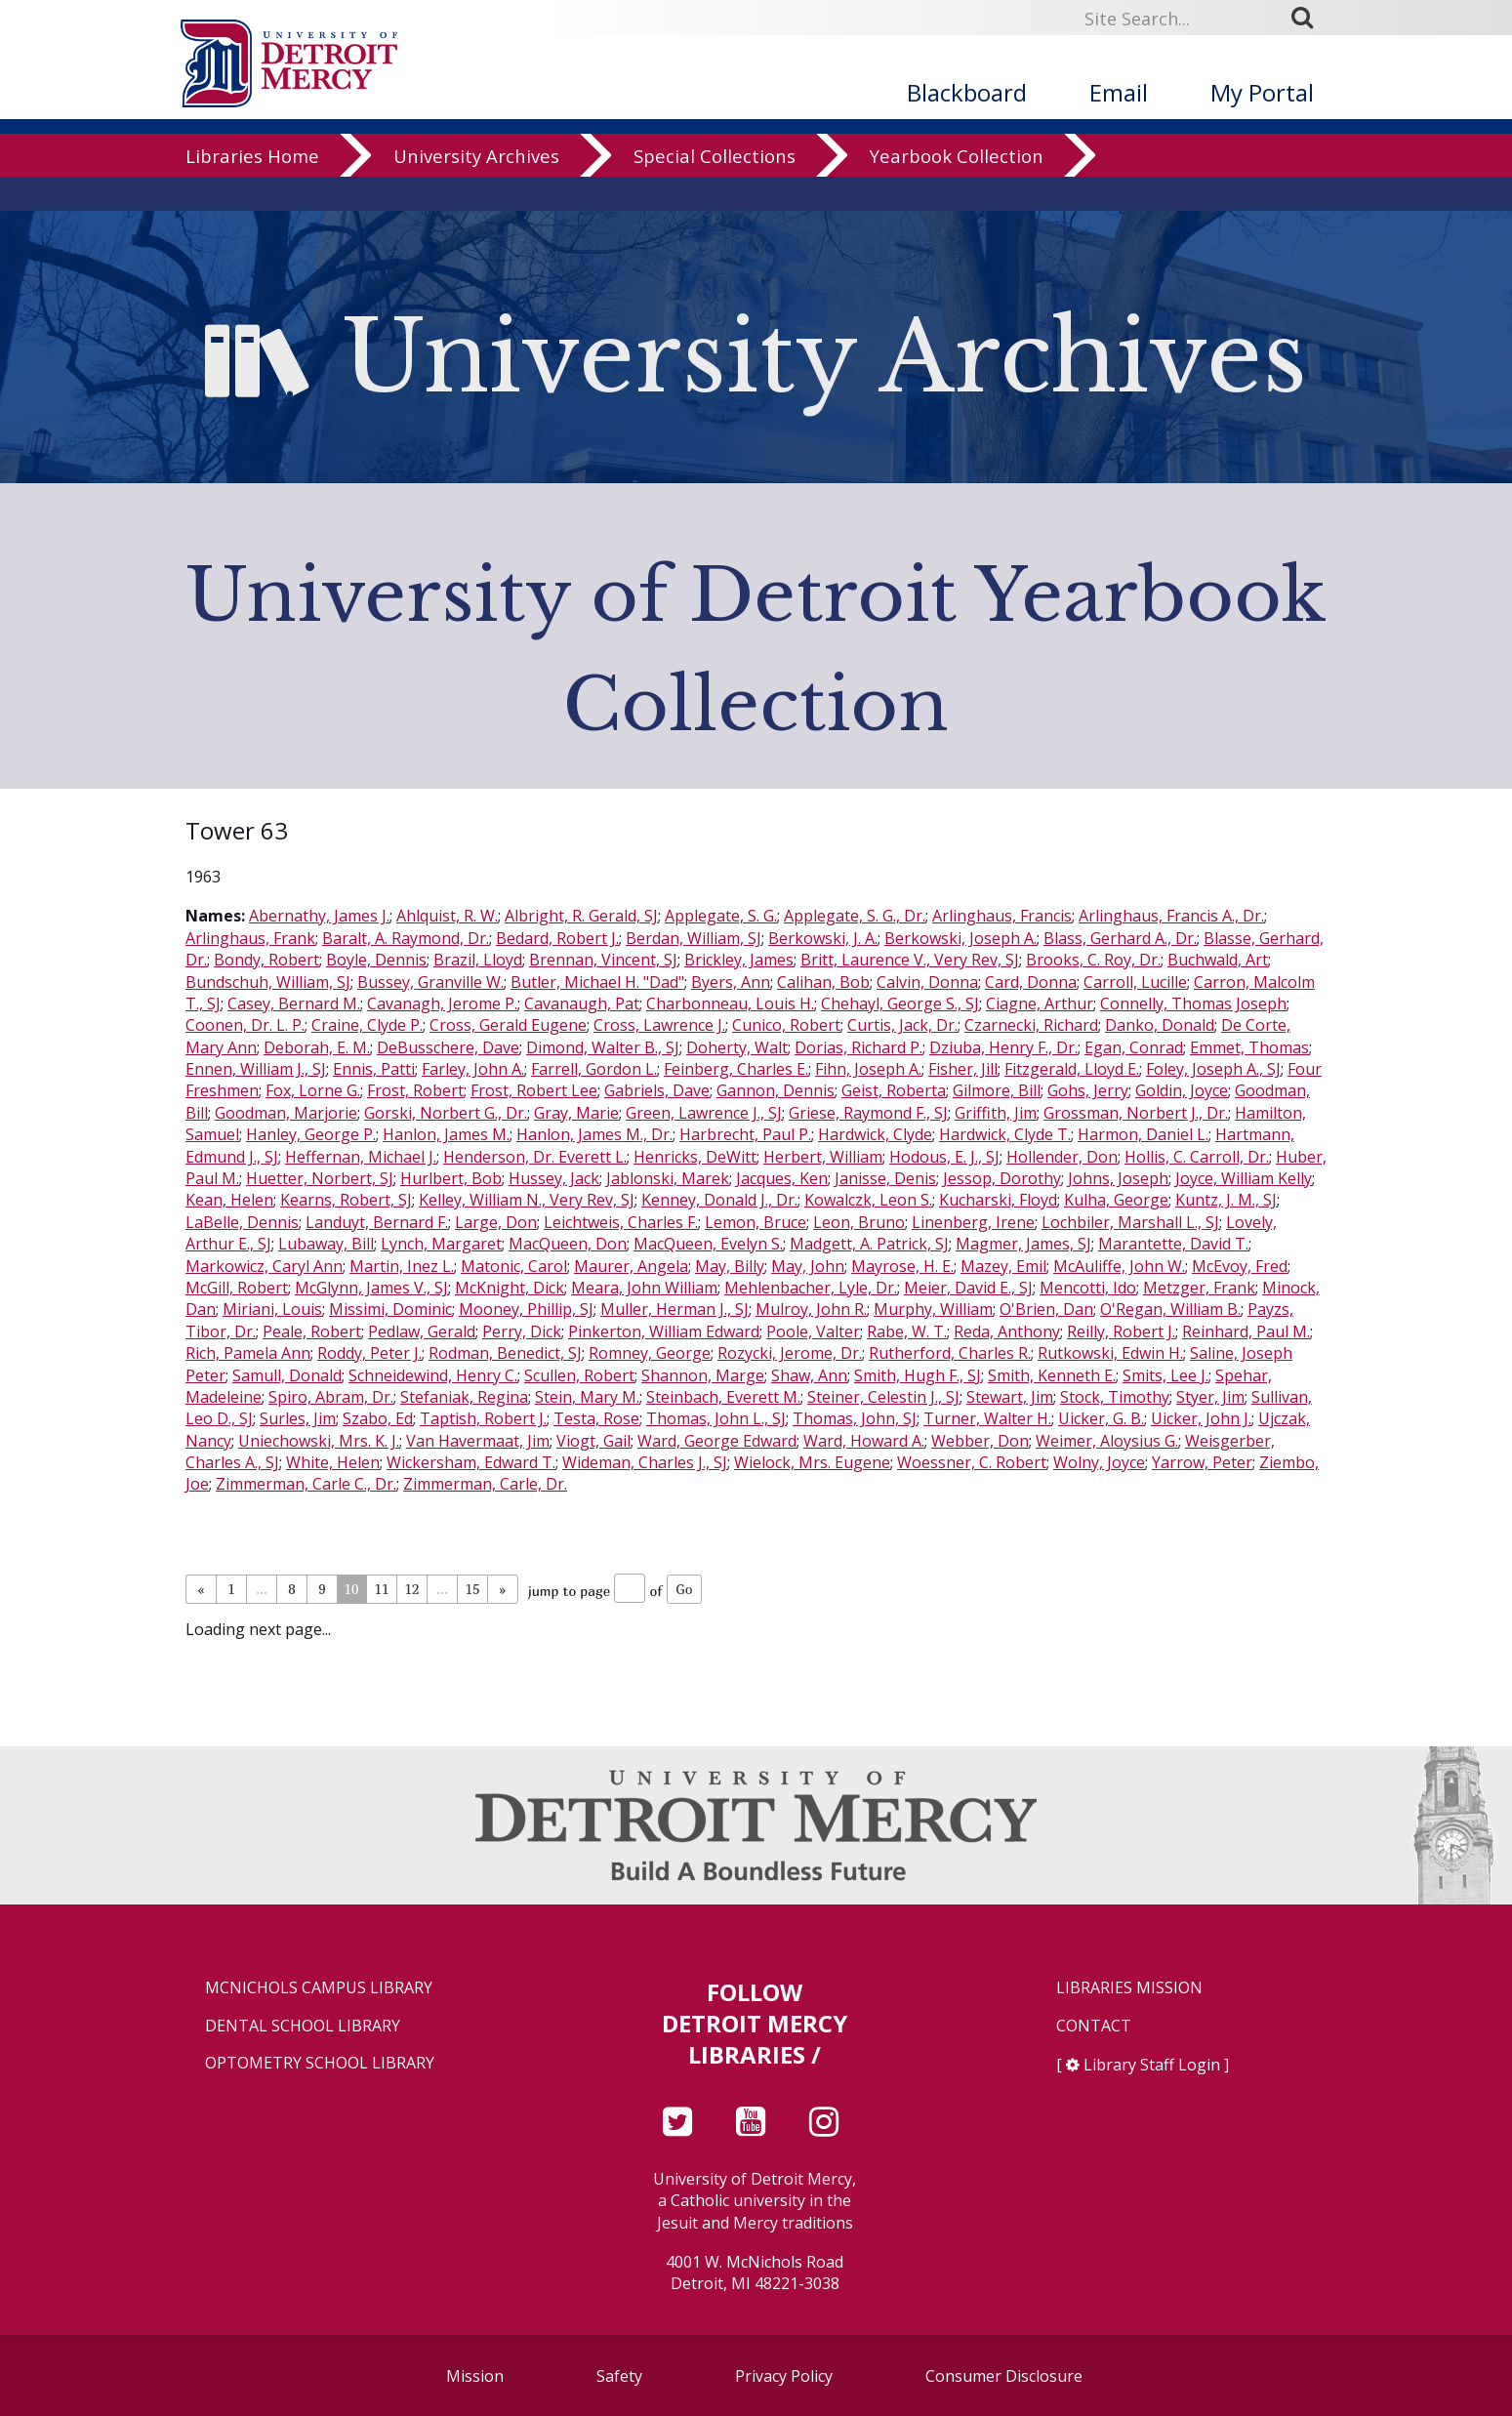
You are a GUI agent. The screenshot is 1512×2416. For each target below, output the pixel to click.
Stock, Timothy (1114, 1397)
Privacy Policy (784, 2376)
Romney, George (650, 1353)
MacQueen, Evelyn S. (708, 1243)
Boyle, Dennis (376, 959)
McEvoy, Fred (1239, 1266)
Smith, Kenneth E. (1052, 1375)
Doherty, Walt (737, 1047)
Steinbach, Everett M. (723, 1397)
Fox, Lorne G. (313, 1090)
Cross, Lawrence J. (659, 1025)
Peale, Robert (312, 1331)
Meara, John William (644, 1287)
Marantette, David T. (1173, 1243)
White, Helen (333, 1462)
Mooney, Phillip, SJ (526, 1309)
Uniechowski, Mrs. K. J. (318, 1441)
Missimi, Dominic (390, 1309)
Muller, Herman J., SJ (674, 1309)
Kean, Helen (229, 1199)
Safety (619, 2376)
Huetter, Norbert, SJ (319, 1178)
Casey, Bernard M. (293, 1003)
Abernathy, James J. (319, 915)
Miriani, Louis (272, 1309)
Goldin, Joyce (1181, 1090)
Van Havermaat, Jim (478, 1441)
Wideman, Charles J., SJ (644, 1462)
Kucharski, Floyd (998, 1199)
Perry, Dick (521, 1331)
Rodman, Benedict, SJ (505, 1353)
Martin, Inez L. (401, 1266)
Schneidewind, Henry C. (432, 1375)
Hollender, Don (1062, 1156)
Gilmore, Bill (997, 1090)
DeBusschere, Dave (448, 1047)
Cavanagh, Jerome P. (442, 1003)
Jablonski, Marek (667, 1178)
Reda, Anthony (1007, 1331)
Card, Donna (1031, 982)
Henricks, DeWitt (694, 1156)
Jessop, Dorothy (1002, 1178)
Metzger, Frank (1199, 1287)
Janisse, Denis (885, 1178)
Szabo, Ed (378, 1418)
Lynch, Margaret (441, 1243)
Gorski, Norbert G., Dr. (445, 1113)
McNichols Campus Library (318, 1988)
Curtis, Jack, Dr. (902, 1025)
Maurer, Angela (631, 1266)
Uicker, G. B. (1101, 1418)
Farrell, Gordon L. (594, 1069)
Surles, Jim (298, 1418)
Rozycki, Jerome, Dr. (789, 1353)
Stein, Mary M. (587, 1397)
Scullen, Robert (579, 1375)
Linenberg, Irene (973, 1222)
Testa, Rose (596, 1418)
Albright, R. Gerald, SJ (581, 915)
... (261, 1588)
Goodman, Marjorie (286, 1113)
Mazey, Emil (1003, 1266)
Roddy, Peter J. (369, 1353)
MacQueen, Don (568, 1243)
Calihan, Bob (823, 982)
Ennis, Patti (374, 1069)
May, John (807, 1266)
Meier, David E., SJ (968, 1287)
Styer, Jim (1210, 1397)
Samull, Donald (287, 1375)
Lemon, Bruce (755, 1222)
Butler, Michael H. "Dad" (597, 982)
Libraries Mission (1129, 1988)
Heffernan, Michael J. (360, 1156)
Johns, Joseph (1118, 1178)
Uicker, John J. (1201, 1418)
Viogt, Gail (593, 1441)
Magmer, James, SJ (1023, 1243)
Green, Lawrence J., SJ (704, 1113)
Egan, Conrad (1133, 1047)
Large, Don (496, 1222)
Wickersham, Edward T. (471, 1462)
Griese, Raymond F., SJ (868, 1113)
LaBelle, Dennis (242, 1222)
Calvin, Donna (927, 982)
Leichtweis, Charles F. (621, 1222)
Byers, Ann (730, 982)
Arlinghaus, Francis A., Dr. (1171, 915)
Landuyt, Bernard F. (377, 1222)
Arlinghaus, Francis (1002, 915)
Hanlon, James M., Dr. (594, 1134)
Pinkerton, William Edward (663, 1331)
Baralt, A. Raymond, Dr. (405, 938)
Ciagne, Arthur (1039, 1003)
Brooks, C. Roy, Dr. (1093, 959)
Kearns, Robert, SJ (346, 1199)
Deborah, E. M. (317, 1047)
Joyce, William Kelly (1243, 1178)
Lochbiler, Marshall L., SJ (1130, 1222)
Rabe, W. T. (907, 1331)
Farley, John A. (473, 1069)
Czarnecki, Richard (1031, 1025)
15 (473, 1588)
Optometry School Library (319, 2063)
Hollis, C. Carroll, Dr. (1196, 1156)
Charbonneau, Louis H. (730, 1003)
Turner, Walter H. (987, 1418)
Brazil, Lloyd (477, 959)
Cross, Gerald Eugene (508, 1025)
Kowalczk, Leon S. (868, 1199)
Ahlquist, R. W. (447, 915)
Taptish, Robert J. (483, 1418)
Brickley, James (739, 959)
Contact (1093, 2026)
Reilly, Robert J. (1121, 1331)
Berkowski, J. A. (823, 938)
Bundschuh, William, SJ (267, 982)
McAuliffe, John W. (1119, 1266)
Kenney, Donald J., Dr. (719, 1199)
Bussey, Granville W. (430, 982)
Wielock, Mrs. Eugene (812, 1462)
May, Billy (729, 1266)
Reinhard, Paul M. (1246, 1331)
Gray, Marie (576, 1113)
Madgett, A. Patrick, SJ (869, 1243)
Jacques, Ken (782, 1178)
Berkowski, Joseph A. (960, 938)
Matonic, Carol (514, 1266)
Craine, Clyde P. (367, 1025)
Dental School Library (302, 2026)
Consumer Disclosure (1004, 2376)
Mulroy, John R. (811, 1309)
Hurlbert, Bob (451, 1178)
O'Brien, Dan (1046, 1309)
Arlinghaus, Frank (250, 938)
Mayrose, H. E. (902, 1266)
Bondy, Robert (266, 959)
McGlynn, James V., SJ (371, 1287)
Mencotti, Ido (1088, 1287)
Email (1118, 92)
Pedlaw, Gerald (421, 1331)
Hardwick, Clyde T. (1005, 1134)
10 (352, 1588)
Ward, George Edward (717, 1441)
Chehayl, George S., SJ (900, 1003)
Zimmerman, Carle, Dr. (485, 1484)
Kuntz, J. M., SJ (1226, 1199)
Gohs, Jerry (1087, 1090)
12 (412, 1588)
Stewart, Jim (1009, 1397)
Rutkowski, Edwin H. (1110, 1353)
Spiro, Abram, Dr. (330, 1397)
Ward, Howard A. (863, 1441)
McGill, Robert (236, 1287)
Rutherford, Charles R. (950, 1353)
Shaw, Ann (809, 1375)
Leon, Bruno (859, 1222)
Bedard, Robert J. (557, 938)
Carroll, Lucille (1135, 982)
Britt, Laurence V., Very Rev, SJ (909, 959)
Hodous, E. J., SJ (944, 1156)
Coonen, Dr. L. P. (245, 1025)
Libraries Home (252, 190)
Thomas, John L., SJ (716, 1418)
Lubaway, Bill (326, 1243)
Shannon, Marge (702, 1375)
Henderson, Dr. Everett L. (535, 1156)
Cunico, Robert (786, 1025)
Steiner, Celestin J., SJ (883, 1397)
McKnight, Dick (509, 1287)
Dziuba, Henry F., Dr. (1003, 1047)
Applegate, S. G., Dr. (854, 915)
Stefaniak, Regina (464, 1397)
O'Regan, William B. (1170, 1309)
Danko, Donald (1159, 1025)
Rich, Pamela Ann (247, 1353)
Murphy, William (933, 1309)
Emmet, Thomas (1249, 1047)
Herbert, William (822, 1156)
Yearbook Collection (956, 190)
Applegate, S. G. (721, 915)
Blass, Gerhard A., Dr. (1120, 938)
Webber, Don (980, 1441)
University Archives (476, 190)
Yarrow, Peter (1202, 1462)
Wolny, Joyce (1099, 1462)
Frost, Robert (415, 1090)
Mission (475, 2376)
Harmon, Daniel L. (1143, 1134)
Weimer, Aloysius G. (1107, 1441)
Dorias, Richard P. (858, 1047)
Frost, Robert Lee (533, 1090)
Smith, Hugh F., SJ (917, 1375)
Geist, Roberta (893, 1090)
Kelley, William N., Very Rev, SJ (526, 1199)
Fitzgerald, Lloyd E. (1071, 1069)
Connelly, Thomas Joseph (1193, 1003)
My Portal (1262, 92)
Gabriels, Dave (657, 1090)
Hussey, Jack (554, 1178)
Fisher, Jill (963, 1069)
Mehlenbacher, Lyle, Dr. (810, 1287)
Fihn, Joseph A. (868, 1069)
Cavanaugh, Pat (581, 1003)
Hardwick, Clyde (875, 1134)
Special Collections (714, 190)
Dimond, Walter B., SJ (602, 1047)
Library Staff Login (1151, 2064)
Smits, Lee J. (1165, 1375)
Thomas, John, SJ (855, 1418)
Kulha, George (1116, 1199)
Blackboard (967, 92)
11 (382, 1588)
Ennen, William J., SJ (255, 1069)
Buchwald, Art (1217, 959)
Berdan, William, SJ (693, 938)
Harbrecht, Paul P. (745, 1134)
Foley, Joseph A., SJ (1213, 1069)
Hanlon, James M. (446, 1134)
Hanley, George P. (311, 1134)
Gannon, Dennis (775, 1090)
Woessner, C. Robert (971, 1462)
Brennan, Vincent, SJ (603, 959)
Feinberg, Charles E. (736, 1069)
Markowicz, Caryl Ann (264, 1266)
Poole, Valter (813, 1331)
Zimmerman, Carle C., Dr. (306, 1484)
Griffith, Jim (996, 1113)
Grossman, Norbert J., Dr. (1135, 1113)
